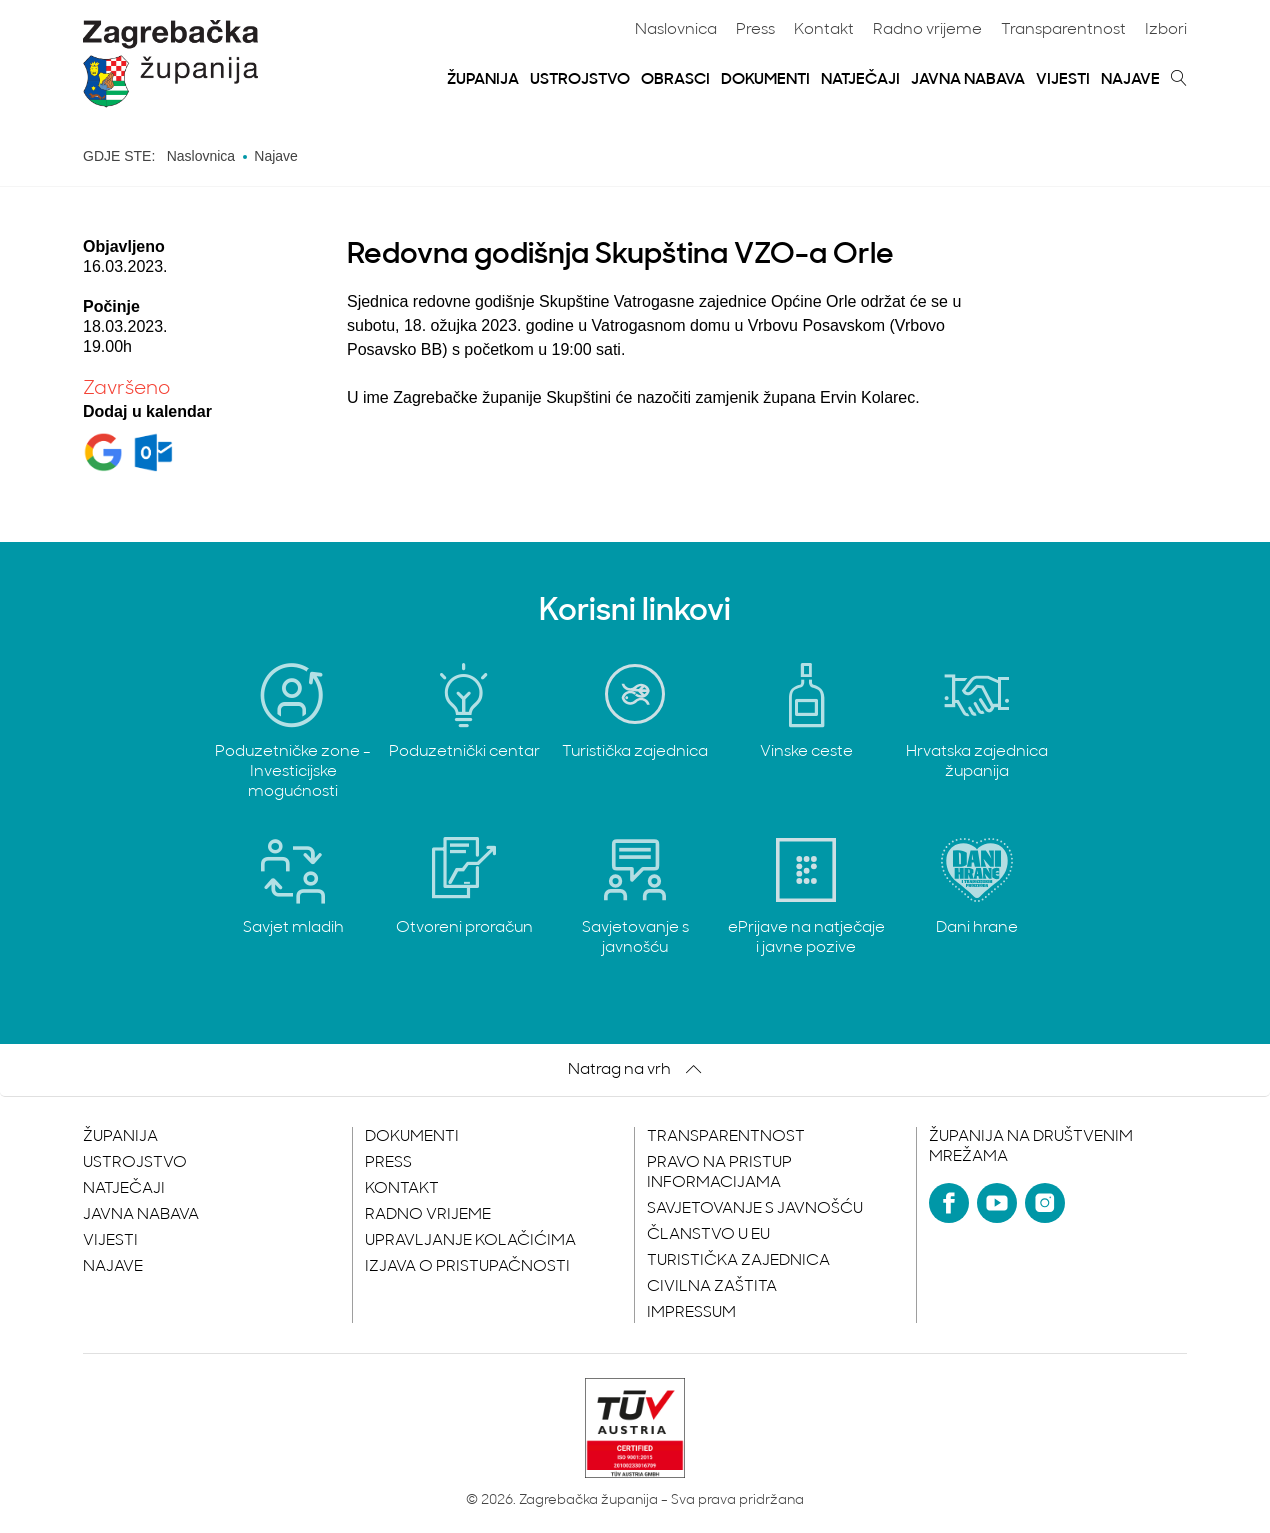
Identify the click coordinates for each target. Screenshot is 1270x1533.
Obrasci (675, 80)
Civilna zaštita (712, 1287)
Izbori (1166, 30)
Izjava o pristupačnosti (467, 1267)
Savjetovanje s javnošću (755, 1209)
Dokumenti (765, 80)
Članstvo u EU (708, 1235)
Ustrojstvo (580, 80)
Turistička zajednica (738, 1261)
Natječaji (860, 80)
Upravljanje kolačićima (470, 1241)
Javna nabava (968, 80)
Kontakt (824, 30)
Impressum (691, 1313)
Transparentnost (1063, 30)
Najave (1130, 80)
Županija (483, 80)
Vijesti (1063, 80)
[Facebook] (949, 1203)
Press (755, 30)
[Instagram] (1045, 1203)
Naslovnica (676, 30)
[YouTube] (997, 1203)
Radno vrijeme (927, 30)
